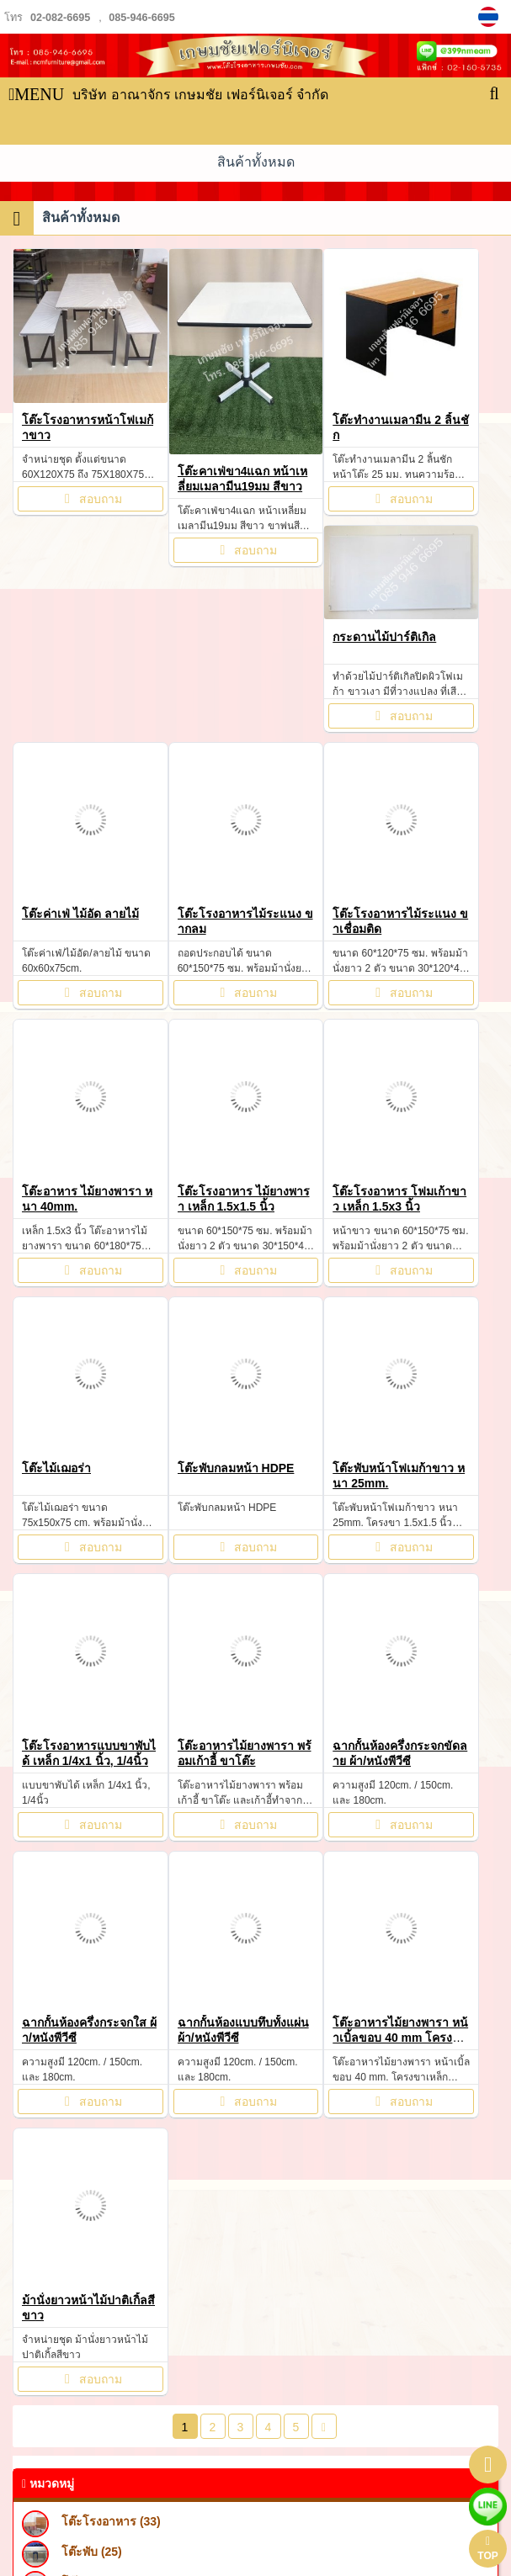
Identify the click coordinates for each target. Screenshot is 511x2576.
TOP (487, 2549)
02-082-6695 (60, 18)
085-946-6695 (141, 18)
